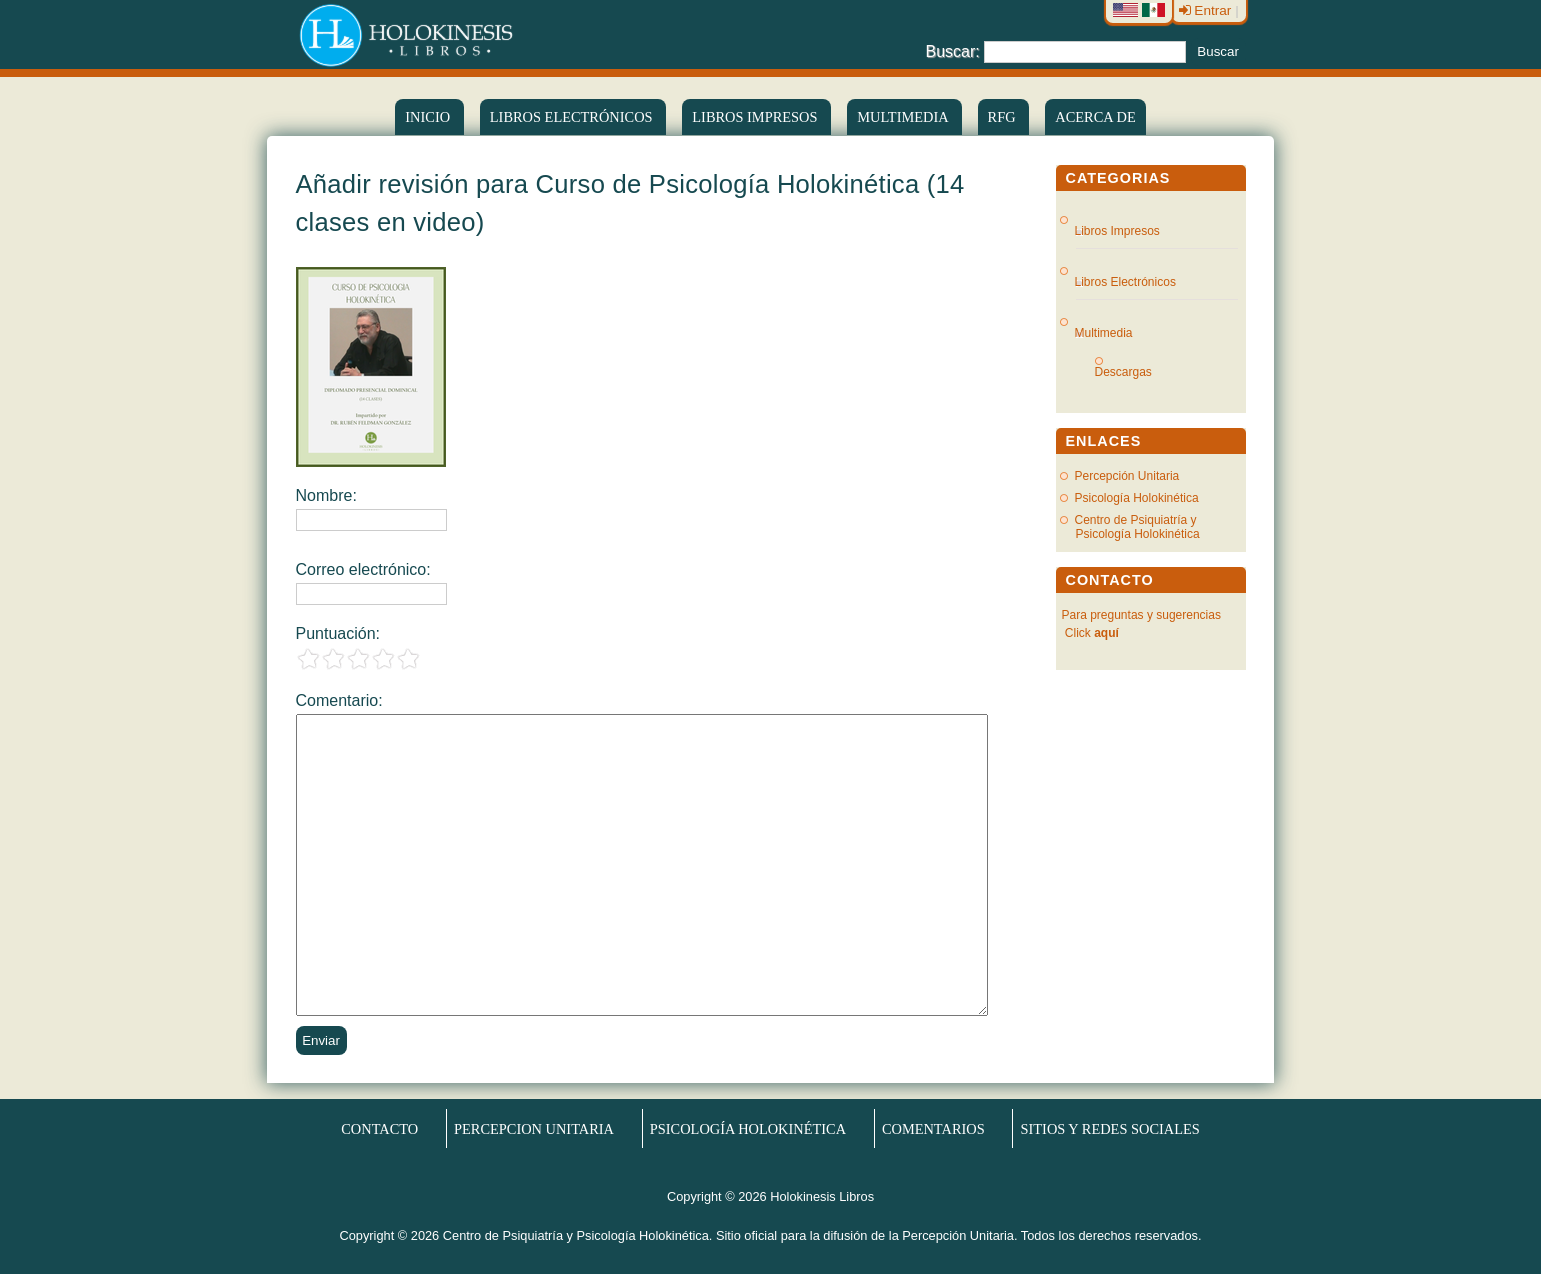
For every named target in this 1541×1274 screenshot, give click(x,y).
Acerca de (1095, 117)
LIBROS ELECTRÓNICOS (573, 117)
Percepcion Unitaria (534, 1128)
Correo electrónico (361, 569)
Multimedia (904, 117)
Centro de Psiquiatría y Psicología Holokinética (1137, 527)
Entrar (1207, 10)
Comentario (337, 700)
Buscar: (953, 50)
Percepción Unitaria (1127, 476)
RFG (1004, 117)
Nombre (324, 495)
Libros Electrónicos (1126, 282)
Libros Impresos (756, 117)
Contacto (379, 1128)
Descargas (1131, 372)
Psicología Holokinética (1137, 498)
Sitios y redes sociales (1110, 1128)
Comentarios (933, 1128)
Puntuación (336, 633)
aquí (1106, 633)
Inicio (429, 117)
